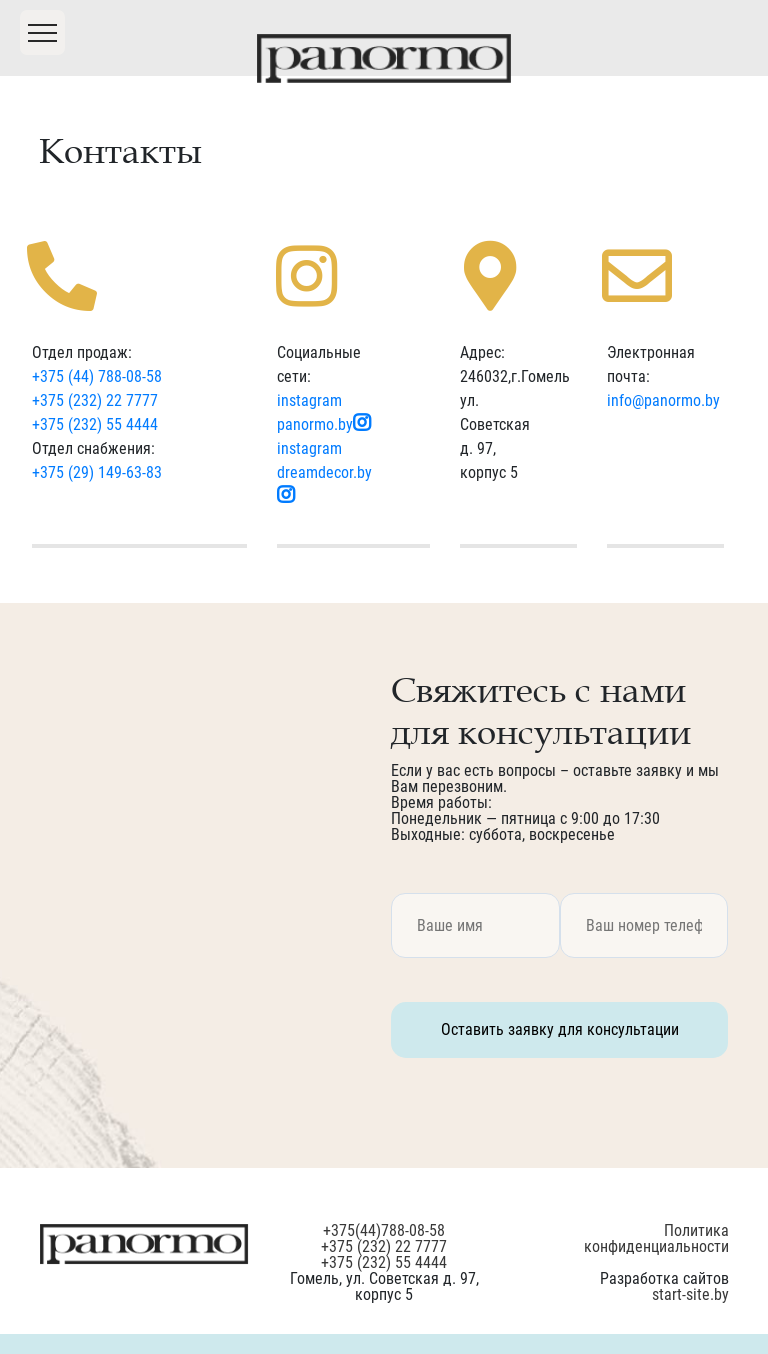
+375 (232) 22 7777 (95, 400)
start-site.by (690, 1294)
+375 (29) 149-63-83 (97, 472)
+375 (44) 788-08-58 (97, 376)
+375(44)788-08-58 (384, 1230)
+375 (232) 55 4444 (95, 424)
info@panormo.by (663, 400)
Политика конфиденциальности (656, 1238)
